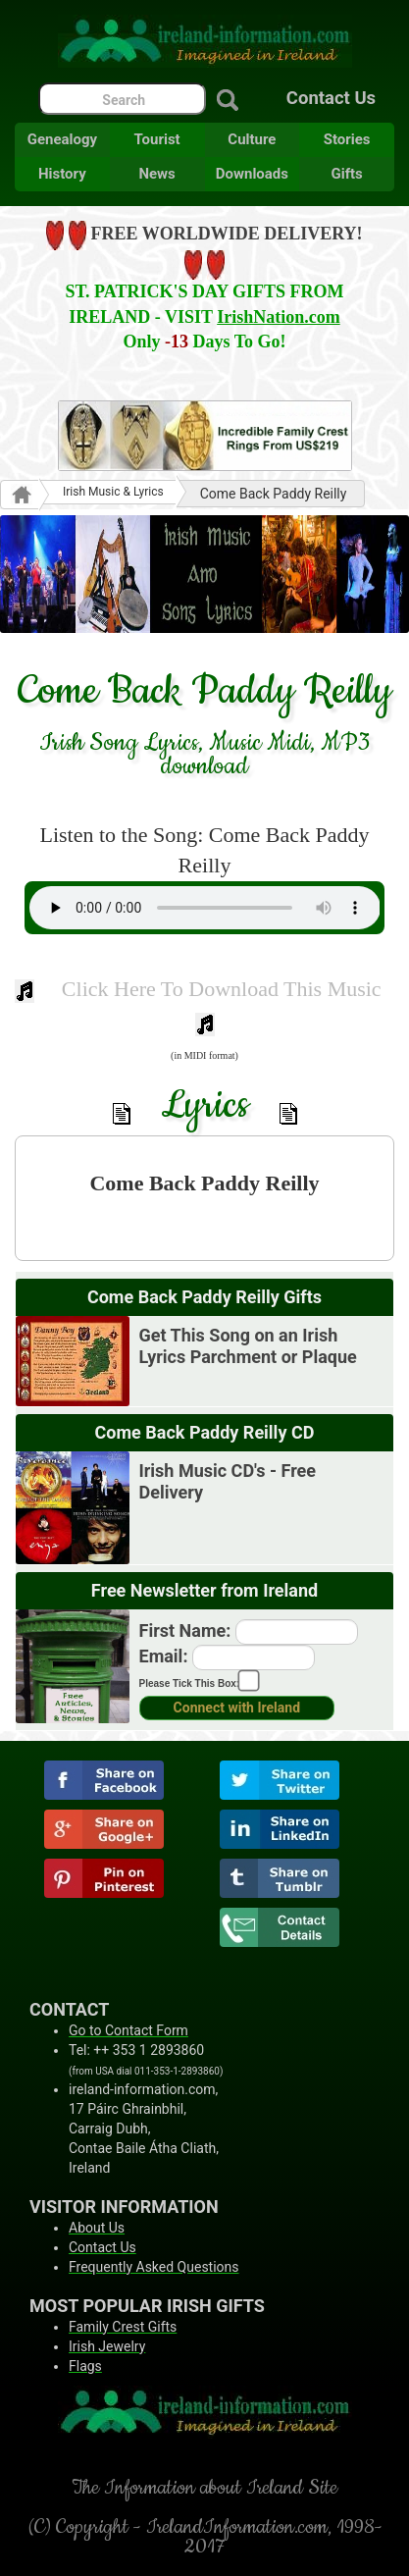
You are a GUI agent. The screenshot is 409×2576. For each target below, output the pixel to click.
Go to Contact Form (128, 2030)
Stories (347, 139)
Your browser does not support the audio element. (205, 907)
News (156, 174)
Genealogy (62, 139)
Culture (252, 139)
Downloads (252, 174)
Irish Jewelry (107, 2346)
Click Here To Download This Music (222, 988)
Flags (85, 2366)
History (62, 174)
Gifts (346, 174)
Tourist (157, 139)
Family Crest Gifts (123, 2327)
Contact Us (331, 98)
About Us (97, 2227)
